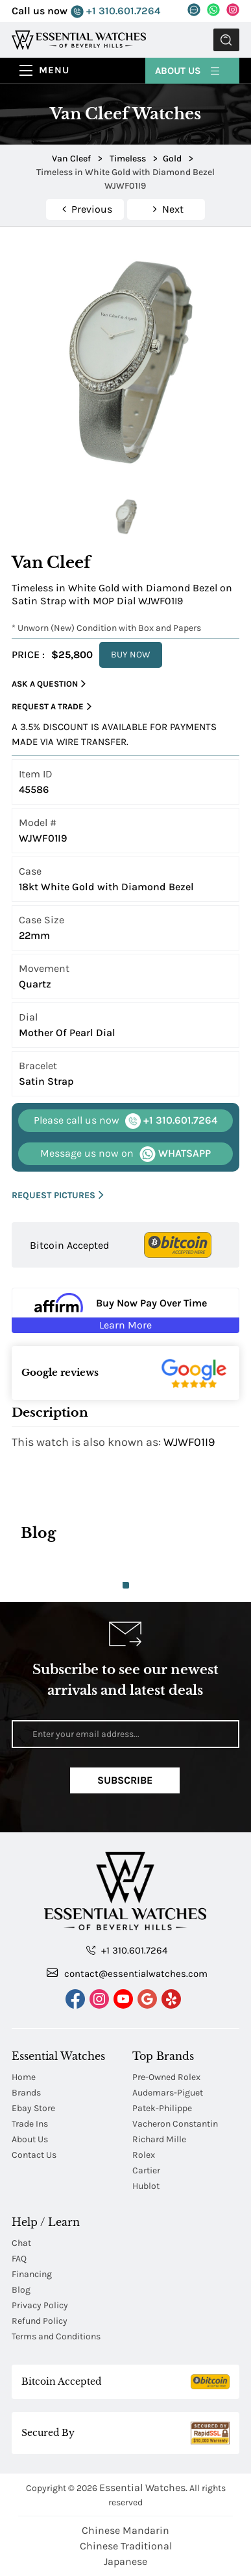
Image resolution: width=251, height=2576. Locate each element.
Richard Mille (159, 2139)
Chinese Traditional (126, 2546)
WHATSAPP (125, 1154)
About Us (188, 70)
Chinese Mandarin (125, 2530)
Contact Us (34, 2154)
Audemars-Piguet (167, 2092)
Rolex (143, 2154)
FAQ (19, 2258)
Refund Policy (39, 2320)
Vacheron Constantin (175, 2123)
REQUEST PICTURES (58, 1195)
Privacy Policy (40, 2305)
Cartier (146, 2170)
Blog (21, 2289)
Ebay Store (33, 2108)
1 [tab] (126, 1585)
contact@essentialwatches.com (127, 1973)
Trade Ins (30, 2123)
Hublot (146, 2186)
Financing (32, 2274)
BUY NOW (130, 654)
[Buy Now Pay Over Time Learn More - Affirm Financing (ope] (125, 1310)
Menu (54, 70)
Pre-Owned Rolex (166, 2077)
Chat (21, 2243)
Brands (26, 2092)
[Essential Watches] (79, 39)
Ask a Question (49, 684)
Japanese (125, 2561)
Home (24, 2077)
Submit (226, 40)
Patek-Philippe (162, 2108)
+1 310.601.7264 (115, 11)
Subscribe (124, 1780)
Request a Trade (51, 706)
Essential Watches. (143, 2487)
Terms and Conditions (56, 2336)
